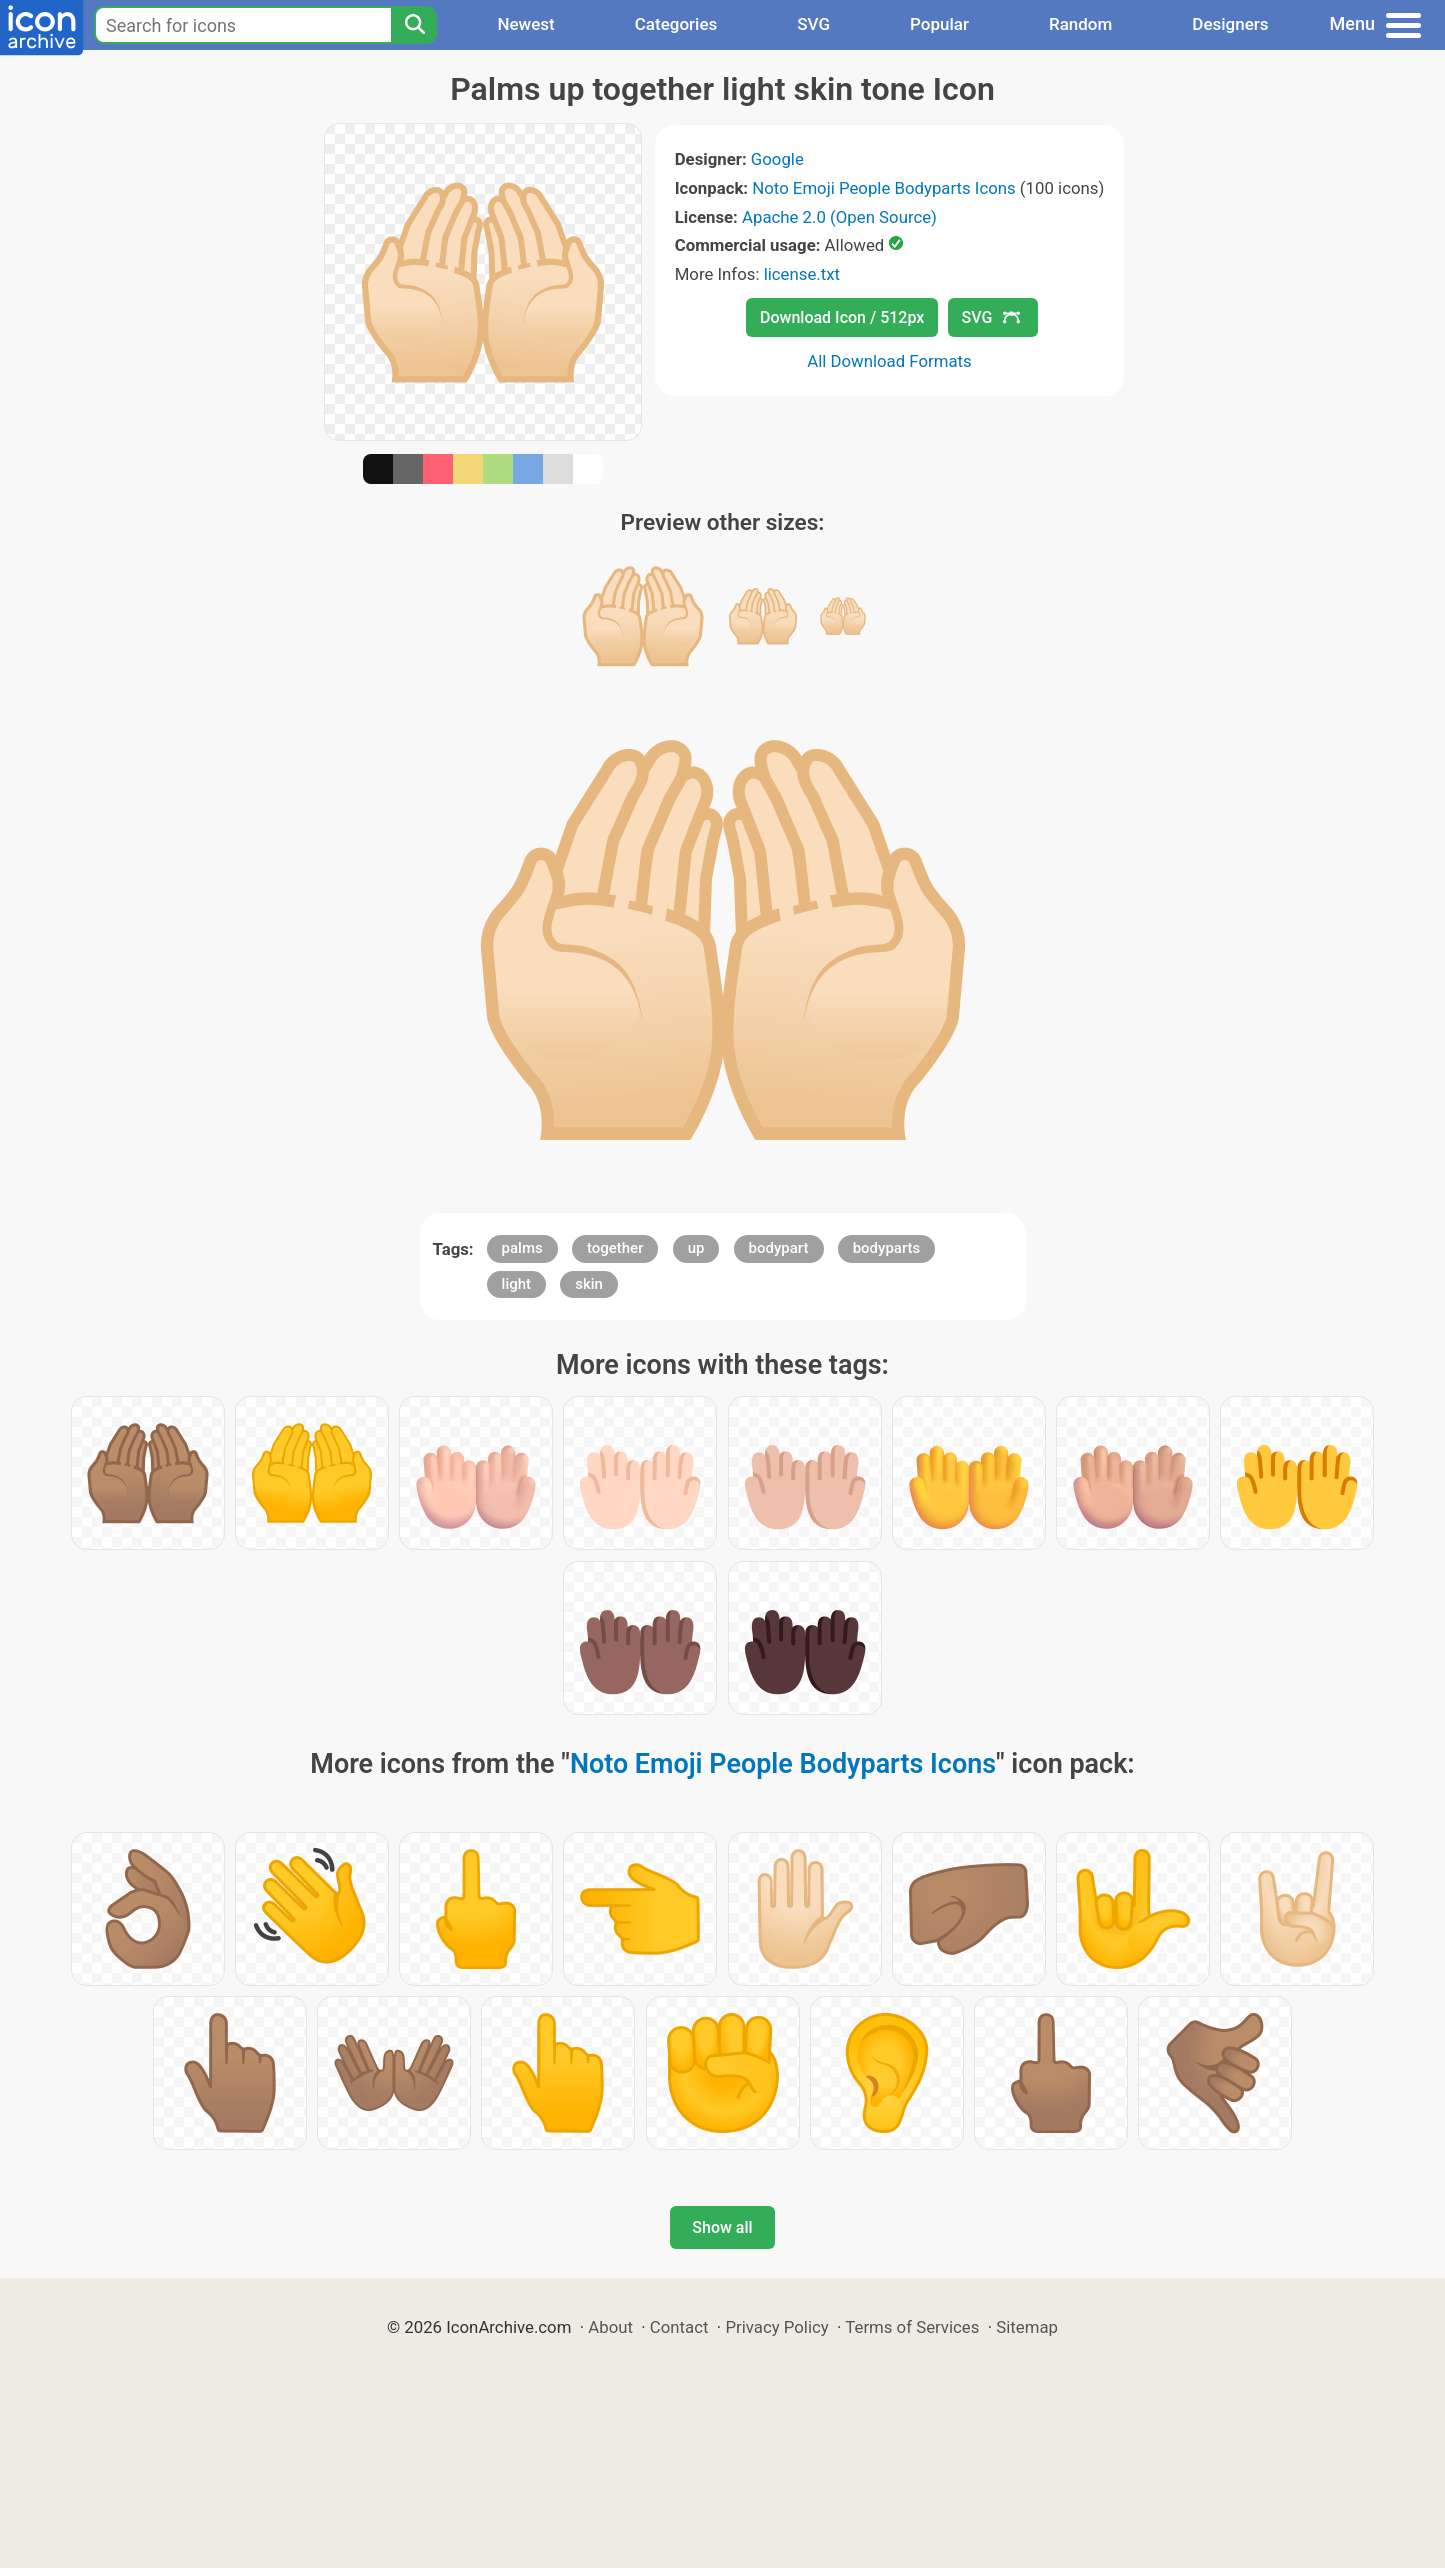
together (615, 1248)
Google (777, 159)
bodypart (779, 1248)
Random (1080, 24)
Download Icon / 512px (842, 317)
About (610, 2327)
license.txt (802, 274)
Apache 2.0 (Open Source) (839, 217)
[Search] (414, 25)
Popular (939, 24)
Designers (1230, 24)
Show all (722, 2227)
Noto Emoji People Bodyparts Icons (883, 188)
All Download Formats (889, 361)
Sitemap (1027, 2327)
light (516, 1284)
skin (589, 1284)
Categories (676, 24)
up (696, 1248)
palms (522, 1248)
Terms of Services (912, 2327)
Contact (679, 2327)
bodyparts (887, 1248)
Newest (525, 24)
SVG (813, 24)
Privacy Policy (776, 2327)
